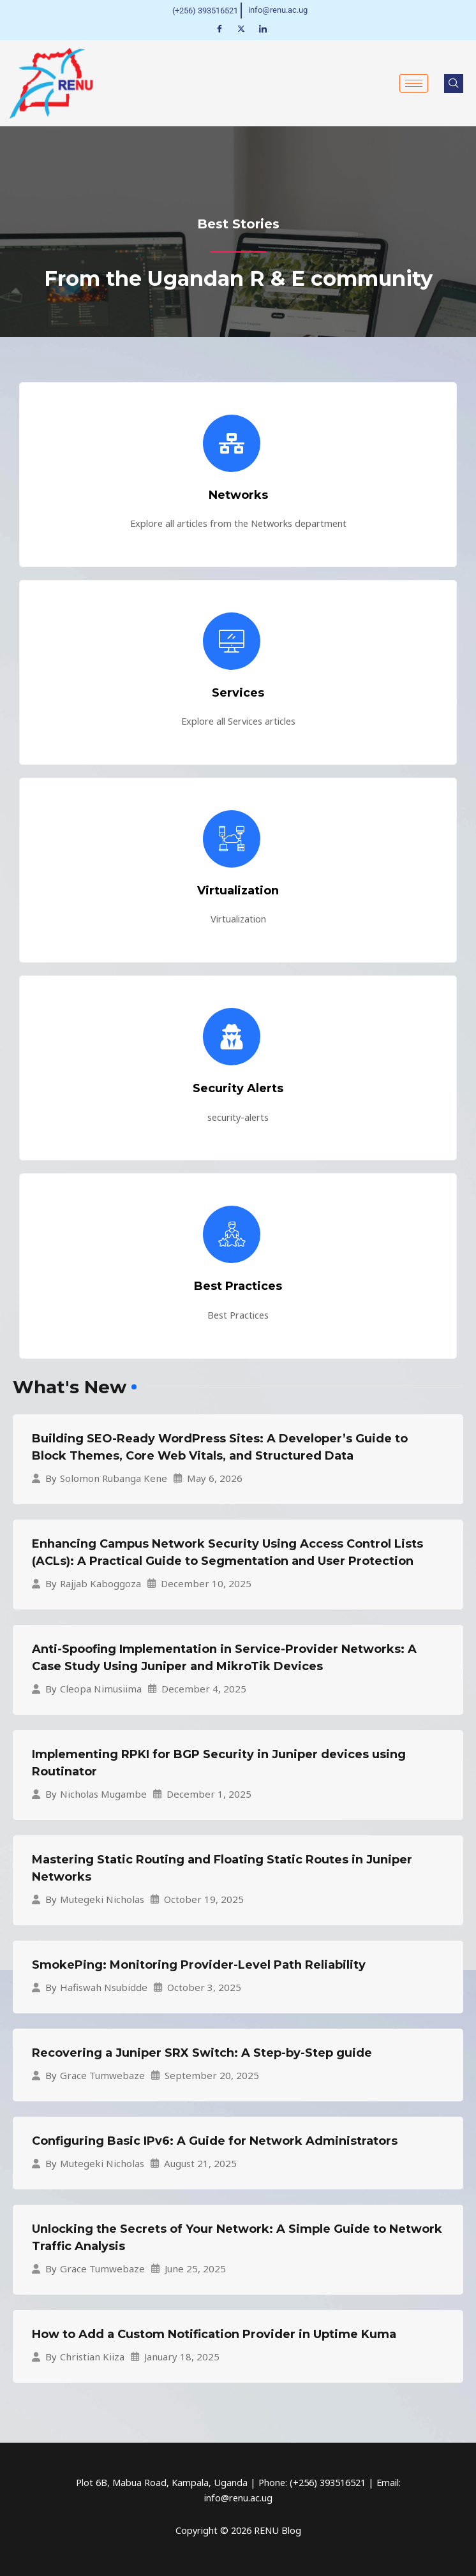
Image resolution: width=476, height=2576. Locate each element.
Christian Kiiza (92, 2357)
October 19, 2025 (204, 1899)
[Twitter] (241, 28)
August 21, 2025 (200, 2163)
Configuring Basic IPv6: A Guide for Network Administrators (215, 2140)
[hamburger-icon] (413, 83)
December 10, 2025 (206, 1583)
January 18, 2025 (181, 2356)
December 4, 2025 (203, 1688)
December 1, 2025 (209, 1793)
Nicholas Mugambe (103, 1794)
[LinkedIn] (262, 28)
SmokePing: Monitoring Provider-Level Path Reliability (199, 1964)
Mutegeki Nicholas (102, 1899)
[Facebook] (219, 28)
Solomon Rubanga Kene (113, 1478)
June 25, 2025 (195, 2268)
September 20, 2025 (212, 2075)
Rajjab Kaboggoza (100, 1583)
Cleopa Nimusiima (101, 1689)
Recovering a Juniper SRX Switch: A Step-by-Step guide (202, 2052)
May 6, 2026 (214, 1478)
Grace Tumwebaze (102, 2075)
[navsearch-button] (453, 83)
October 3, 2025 (204, 1987)
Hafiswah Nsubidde (103, 1987)
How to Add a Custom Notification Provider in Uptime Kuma (214, 2334)
